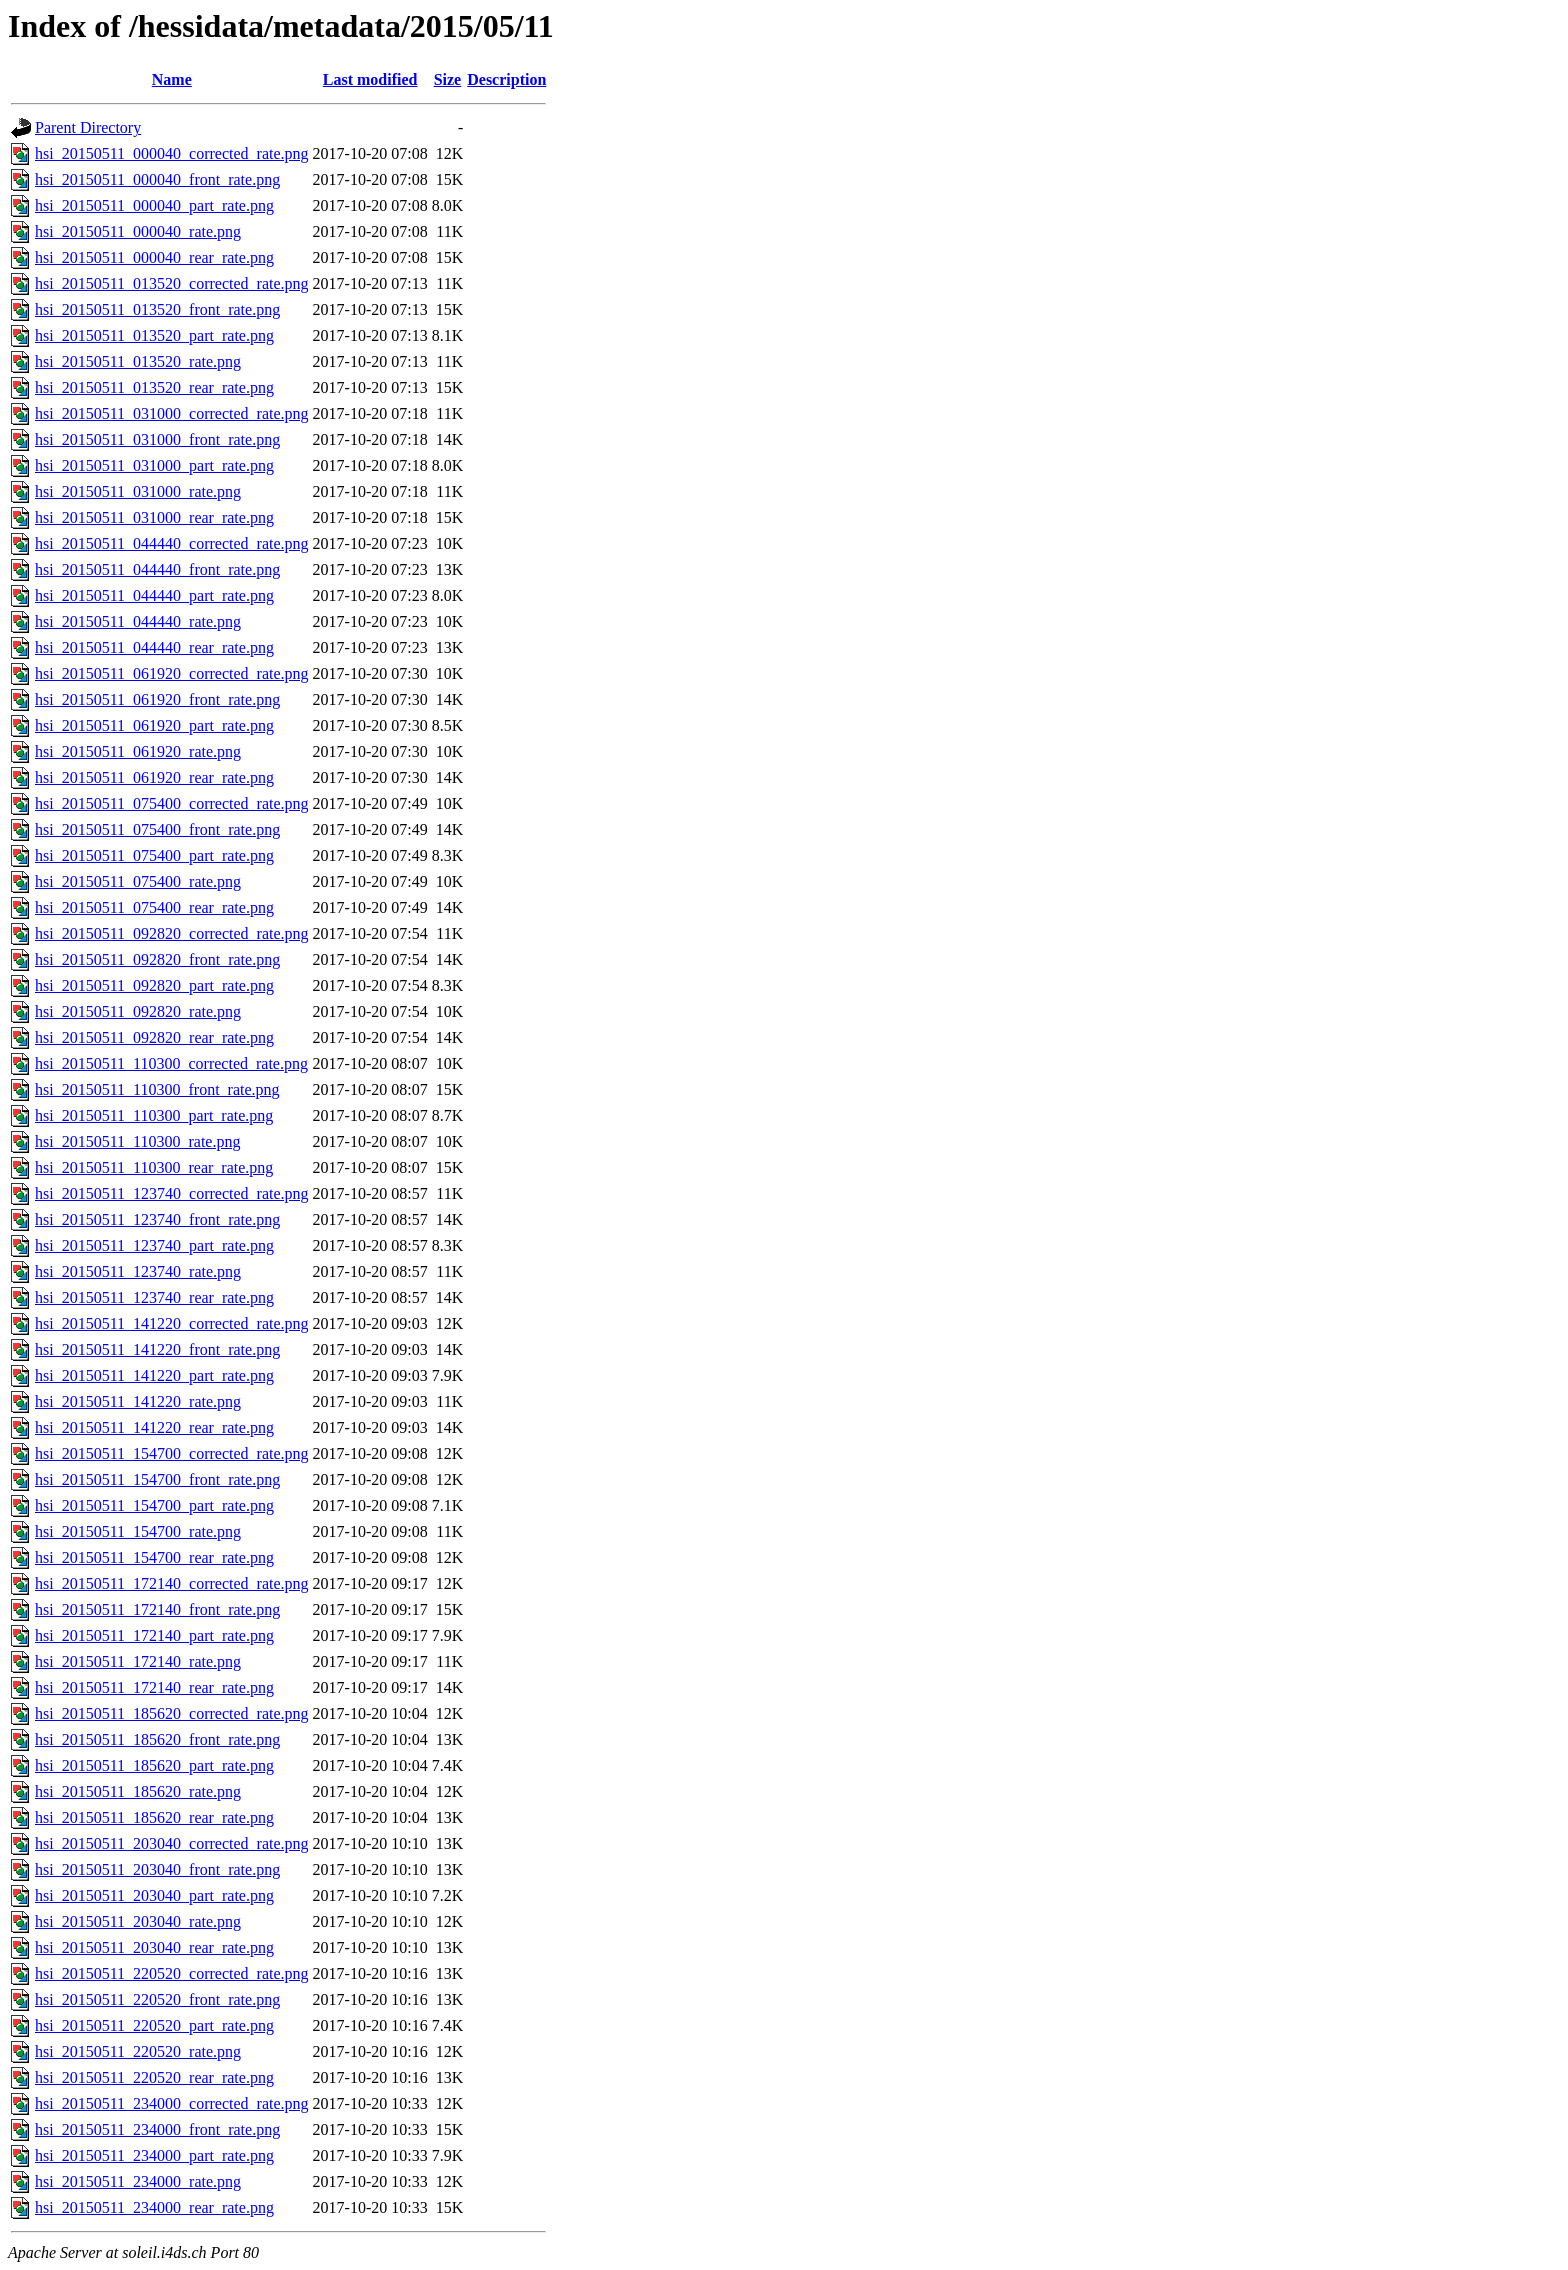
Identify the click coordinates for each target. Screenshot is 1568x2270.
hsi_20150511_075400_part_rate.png (154, 855)
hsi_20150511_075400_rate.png (138, 881)
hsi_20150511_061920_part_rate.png (154, 725)
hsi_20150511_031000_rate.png (138, 491)
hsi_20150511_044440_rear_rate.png (154, 647)
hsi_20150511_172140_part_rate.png (154, 1635)
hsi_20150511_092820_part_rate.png (154, 985)
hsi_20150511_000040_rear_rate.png (154, 257)
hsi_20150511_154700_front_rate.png (157, 1479)
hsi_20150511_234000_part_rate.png (154, 2155)
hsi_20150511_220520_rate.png (138, 2051)
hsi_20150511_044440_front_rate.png (157, 569)
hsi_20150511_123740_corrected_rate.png (172, 1193)
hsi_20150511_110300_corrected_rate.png (171, 1063)
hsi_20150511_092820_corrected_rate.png (172, 933)
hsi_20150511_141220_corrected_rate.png (172, 1323)
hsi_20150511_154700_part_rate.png (154, 1505)
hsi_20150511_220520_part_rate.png (154, 2025)
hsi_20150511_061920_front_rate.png (157, 699)
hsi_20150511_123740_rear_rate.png (154, 1297)
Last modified (370, 79)
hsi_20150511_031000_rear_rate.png (154, 517)
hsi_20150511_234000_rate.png (138, 2181)
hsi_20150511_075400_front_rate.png (157, 829)
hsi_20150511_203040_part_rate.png (154, 1895)
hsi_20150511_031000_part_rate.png (154, 465)
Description (506, 79)
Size (448, 79)
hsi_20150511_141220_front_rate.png (157, 1349)
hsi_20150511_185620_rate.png (138, 1791)
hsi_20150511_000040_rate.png (138, 231)
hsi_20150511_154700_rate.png (138, 1531)
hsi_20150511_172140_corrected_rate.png (172, 1583)
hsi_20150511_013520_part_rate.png (154, 335)
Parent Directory (88, 127)
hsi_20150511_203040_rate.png (138, 1921)
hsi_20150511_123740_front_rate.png (157, 1219)
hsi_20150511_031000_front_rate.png (157, 439)
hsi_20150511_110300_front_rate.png (157, 1089)
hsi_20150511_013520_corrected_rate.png (172, 283)
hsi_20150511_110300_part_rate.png (154, 1115)
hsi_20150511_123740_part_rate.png (154, 1245)
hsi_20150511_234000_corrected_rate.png (172, 2103)
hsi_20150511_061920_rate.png (138, 751)
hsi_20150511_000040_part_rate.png (154, 205)
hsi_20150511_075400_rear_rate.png (154, 907)
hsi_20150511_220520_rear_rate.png (154, 2077)
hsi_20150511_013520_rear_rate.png (154, 387)
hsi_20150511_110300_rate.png (137, 1141)
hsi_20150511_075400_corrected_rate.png (172, 803)
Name (172, 79)
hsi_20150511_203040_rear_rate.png (154, 1947)
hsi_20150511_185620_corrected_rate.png (172, 1713)
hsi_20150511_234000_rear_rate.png (154, 2207)
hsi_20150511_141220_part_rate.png (154, 1375)
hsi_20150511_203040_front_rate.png (157, 1869)
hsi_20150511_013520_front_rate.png (157, 309)
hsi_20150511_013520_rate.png (138, 361)
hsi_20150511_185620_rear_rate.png (154, 1817)
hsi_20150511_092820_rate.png (138, 1011)
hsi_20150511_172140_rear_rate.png (154, 1687)
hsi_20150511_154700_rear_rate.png (154, 1557)
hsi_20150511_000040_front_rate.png (157, 179)
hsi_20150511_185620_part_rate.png (154, 1765)
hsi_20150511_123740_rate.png (138, 1271)
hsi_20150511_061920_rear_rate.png (154, 777)
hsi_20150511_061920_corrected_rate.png (172, 673)
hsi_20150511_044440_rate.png (138, 621)
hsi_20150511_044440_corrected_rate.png (172, 543)
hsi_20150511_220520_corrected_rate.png (172, 1973)
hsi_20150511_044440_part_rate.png (154, 595)
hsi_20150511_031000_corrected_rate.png (172, 413)
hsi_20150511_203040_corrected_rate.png (172, 1843)
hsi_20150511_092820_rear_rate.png (154, 1037)
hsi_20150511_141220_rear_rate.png (154, 1427)
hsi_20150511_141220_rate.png (138, 1401)
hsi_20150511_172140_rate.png (138, 1661)
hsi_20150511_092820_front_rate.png (157, 959)
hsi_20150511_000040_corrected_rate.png (172, 153)
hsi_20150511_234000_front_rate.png (157, 2129)
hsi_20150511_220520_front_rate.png (157, 1999)
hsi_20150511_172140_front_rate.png (157, 1609)
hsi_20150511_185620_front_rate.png (157, 1739)
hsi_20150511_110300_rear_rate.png (154, 1167)
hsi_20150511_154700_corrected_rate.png (172, 1453)
